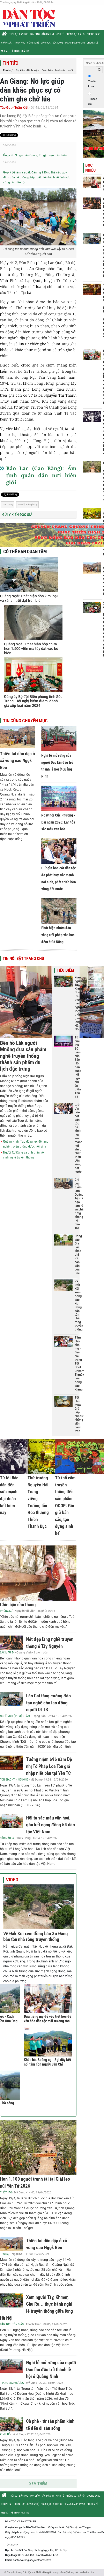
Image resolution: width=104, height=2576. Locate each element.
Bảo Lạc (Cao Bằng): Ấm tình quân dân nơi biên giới (41, 475)
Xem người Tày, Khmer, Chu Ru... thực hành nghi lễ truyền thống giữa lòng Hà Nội (79, 1003)
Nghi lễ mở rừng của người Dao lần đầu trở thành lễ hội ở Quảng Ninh (51, 2369)
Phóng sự (71, 34)
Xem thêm (38, 2483)
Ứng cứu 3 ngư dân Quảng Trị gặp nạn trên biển (35, 155)
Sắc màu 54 (48, 34)
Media (4, 51)
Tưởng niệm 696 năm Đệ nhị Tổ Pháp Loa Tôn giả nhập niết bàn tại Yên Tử (49, 1766)
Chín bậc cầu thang (18, 1604)
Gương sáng (93, 34)
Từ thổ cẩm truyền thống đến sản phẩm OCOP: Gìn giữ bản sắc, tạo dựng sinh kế (65, 1505)
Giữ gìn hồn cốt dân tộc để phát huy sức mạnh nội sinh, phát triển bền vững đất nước (78, 1138)
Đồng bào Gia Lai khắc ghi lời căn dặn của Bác (78, 1254)
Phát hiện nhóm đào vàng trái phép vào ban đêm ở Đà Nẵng (58, 935)
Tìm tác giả (92, 101)
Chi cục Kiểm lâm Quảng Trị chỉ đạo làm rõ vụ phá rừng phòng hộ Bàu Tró (79, 1204)
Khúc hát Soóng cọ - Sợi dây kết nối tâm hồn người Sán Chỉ (47, 2062)
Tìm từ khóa (92, 84)
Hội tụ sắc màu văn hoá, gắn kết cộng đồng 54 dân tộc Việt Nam (50, 1825)
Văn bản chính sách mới (57, 70)
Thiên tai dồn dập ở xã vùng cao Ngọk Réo (17, 760)
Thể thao (6, 2192)
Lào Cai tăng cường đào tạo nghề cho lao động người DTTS (48, 1702)
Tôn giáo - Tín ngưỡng (14, 1779)
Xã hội (81, 34)
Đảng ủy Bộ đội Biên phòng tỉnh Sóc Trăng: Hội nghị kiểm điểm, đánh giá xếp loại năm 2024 (33, 701)
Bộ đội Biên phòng (28, 504)
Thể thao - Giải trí (19, 51)
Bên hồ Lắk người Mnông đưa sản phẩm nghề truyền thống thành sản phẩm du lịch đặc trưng (23, 1056)
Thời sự (13, 34)
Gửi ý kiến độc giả (17, 515)
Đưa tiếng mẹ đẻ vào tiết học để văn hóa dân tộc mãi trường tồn (47, 2018)
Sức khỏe (58, 42)
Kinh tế (60, 34)
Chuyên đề (92, 42)
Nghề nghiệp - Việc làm (15, 1716)
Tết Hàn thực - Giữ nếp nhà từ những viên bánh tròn (79, 1414)
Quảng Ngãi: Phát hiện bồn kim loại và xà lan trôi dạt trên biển (29, 598)
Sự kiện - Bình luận (27, 70)
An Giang (8, 504)
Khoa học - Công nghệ (27, 42)
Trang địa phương (75, 42)
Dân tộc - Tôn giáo (29, 34)
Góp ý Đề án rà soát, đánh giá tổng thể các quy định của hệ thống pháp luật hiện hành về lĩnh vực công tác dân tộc (36, 177)
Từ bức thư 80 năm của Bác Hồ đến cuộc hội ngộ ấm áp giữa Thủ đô (78, 1067)
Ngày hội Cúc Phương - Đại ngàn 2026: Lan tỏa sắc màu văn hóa (58, 822)
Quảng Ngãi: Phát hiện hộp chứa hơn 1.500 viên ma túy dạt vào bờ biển (31, 648)
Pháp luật (7, 42)
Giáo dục (46, 42)
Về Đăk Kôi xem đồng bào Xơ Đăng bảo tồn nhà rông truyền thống (79, 1305)
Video (12, 1880)
